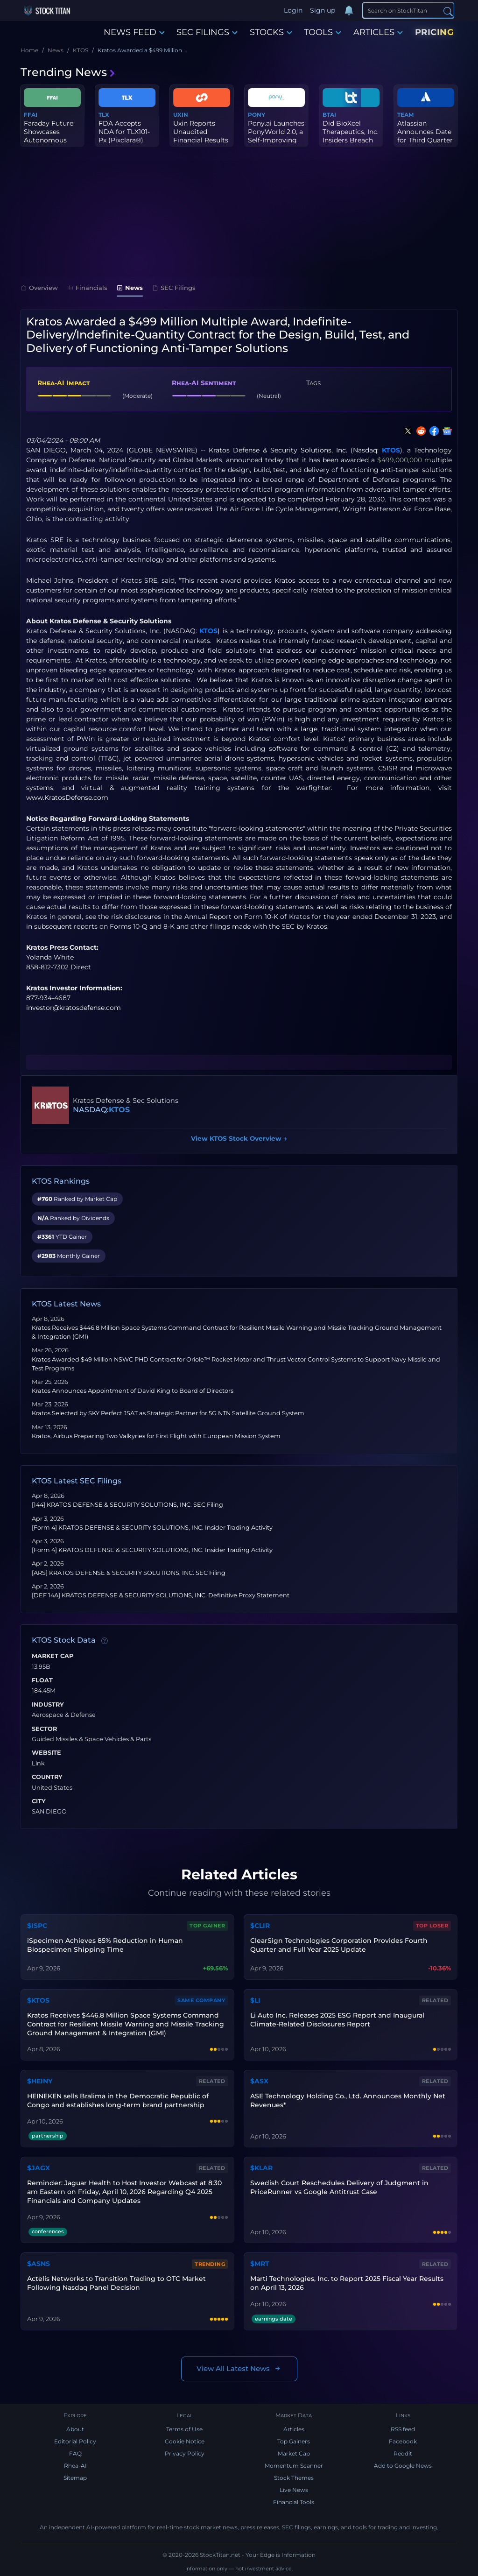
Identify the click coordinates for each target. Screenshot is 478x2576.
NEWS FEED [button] (134, 32)
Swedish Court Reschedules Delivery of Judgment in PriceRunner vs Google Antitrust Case (339, 2187)
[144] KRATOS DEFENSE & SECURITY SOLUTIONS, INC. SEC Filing (127, 1504)
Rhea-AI (75, 2465)
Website (46, 1753)
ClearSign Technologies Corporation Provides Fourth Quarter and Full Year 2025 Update (339, 1945)
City (39, 1801)
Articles (293, 2429)
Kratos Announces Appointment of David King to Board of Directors (132, 1390)
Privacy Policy (184, 2453)
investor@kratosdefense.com (73, 1007)
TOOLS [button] (322, 32)
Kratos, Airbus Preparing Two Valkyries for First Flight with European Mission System (156, 1436)
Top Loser (432, 1925)
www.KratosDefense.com (67, 797)
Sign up (322, 10)
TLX (103, 114)
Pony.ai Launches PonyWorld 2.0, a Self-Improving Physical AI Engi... (276, 136)
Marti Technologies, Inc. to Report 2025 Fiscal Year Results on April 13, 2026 (346, 2283)
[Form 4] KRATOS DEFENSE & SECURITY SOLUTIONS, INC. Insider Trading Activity (152, 1527)
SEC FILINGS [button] (207, 32)
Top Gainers (293, 2441)
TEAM (405, 114)
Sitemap (75, 2477)
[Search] (408, 10)
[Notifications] (348, 11)
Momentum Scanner (294, 2465)
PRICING (434, 32)
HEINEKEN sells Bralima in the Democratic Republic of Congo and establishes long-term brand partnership (118, 2100)
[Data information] (104, 1640)
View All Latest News (239, 2369)
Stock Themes (294, 2477)
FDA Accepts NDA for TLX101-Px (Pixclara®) (124, 131)
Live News (294, 2489)
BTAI (329, 114)
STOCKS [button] (271, 32)
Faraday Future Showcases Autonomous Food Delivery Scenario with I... (50, 140)
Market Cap (52, 1656)
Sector (44, 1729)
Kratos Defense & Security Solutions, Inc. (278, 450)
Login (293, 10)
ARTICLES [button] (378, 32)
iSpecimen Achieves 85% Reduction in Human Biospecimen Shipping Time (105, 1945)
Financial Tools (293, 2501)
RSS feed (403, 2429)
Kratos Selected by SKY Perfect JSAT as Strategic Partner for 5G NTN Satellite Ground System (168, 1413)
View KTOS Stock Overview (239, 1138)
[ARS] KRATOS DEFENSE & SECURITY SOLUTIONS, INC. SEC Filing (128, 1572)
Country (47, 1777)
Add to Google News (403, 2465)
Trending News (68, 72)
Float (42, 1680)
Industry (48, 1704)
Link (38, 1763)
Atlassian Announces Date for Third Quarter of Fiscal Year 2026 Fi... (425, 140)
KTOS (391, 450)
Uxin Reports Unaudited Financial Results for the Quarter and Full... (200, 140)
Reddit (403, 2453)
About (75, 2429)
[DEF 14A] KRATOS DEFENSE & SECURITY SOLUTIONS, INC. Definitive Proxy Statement (160, 1595)
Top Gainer (207, 1925)
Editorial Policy (75, 2441)
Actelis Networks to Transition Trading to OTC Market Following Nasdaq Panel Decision (116, 2283)
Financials (87, 287)
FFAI (30, 114)
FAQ (75, 2453)
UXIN (180, 114)
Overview (39, 287)
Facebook (403, 2441)
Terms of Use (184, 2429)
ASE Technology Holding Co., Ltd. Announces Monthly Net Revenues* (347, 2100)
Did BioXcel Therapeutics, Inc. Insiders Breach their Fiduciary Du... (351, 140)
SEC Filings (174, 287)
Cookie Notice (184, 2441)
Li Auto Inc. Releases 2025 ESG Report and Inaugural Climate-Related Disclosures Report (337, 2019)
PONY (256, 114)
